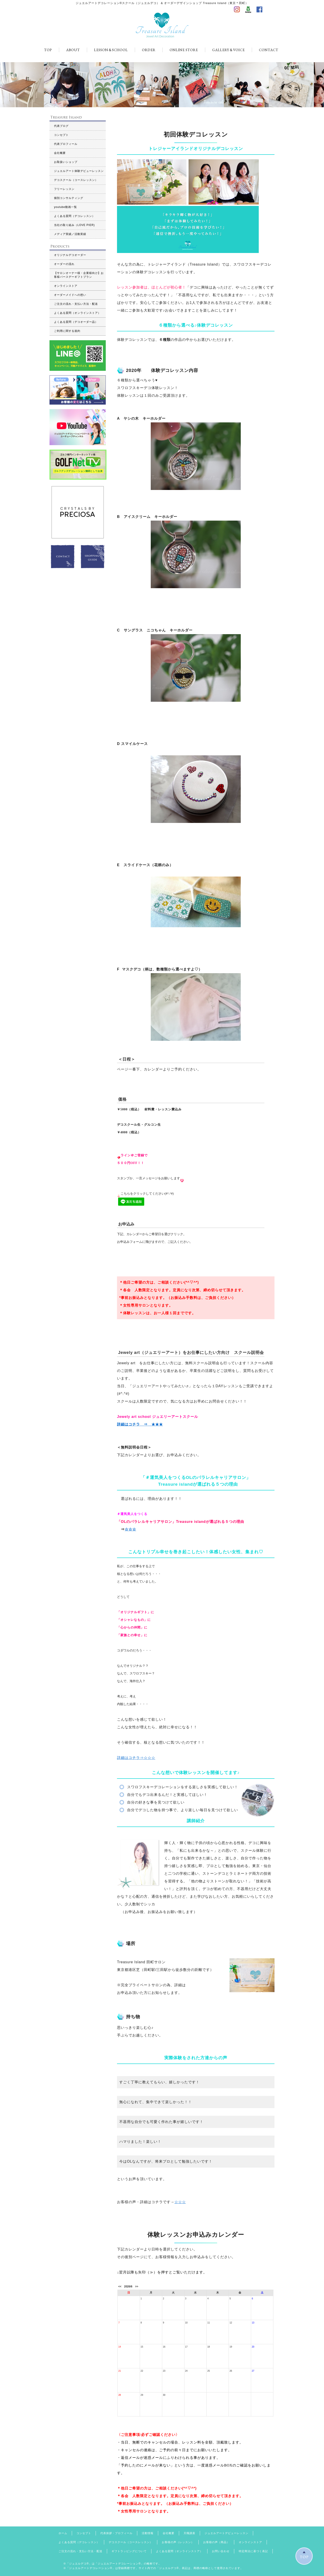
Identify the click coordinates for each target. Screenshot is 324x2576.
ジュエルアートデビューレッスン (226, 2533)
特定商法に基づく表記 (253, 2551)
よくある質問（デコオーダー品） (76, 321)
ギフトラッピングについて (129, 2551)
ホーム (62, 2533)
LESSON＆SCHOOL (111, 50)
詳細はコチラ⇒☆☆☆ (136, 1758)
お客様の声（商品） (216, 2542)
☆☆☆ (130, 1529)
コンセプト (61, 135)
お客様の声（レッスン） (178, 2542)
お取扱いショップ (65, 162)
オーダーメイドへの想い (70, 294)
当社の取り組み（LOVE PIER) (74, 225)
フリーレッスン (64, 189)
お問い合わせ (221, 2551)
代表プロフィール (65, 144)
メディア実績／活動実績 (70, 234)
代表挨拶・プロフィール (116, 2533)
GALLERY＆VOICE (228, 50)
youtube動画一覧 (65, 207)
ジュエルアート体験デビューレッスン (79, 171)
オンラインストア (65, 285)
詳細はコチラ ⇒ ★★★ (140, 1424)
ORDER (148, 50)
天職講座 (189, 2533)
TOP (48, 50)
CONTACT (268, 50)
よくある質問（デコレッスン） (74, 216)
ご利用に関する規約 (67, 331)
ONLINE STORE (184, 50)
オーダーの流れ (64, 264)
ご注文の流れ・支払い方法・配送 (76, 303)
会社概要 (60, 153)
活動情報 (147, 2533)
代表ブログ (61, 126)
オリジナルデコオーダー (70, 255)
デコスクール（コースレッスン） (76, 180)
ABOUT (73, 50)
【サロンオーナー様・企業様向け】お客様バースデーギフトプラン (79, 274)
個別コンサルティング (68, 198)
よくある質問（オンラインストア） (77, 312)
